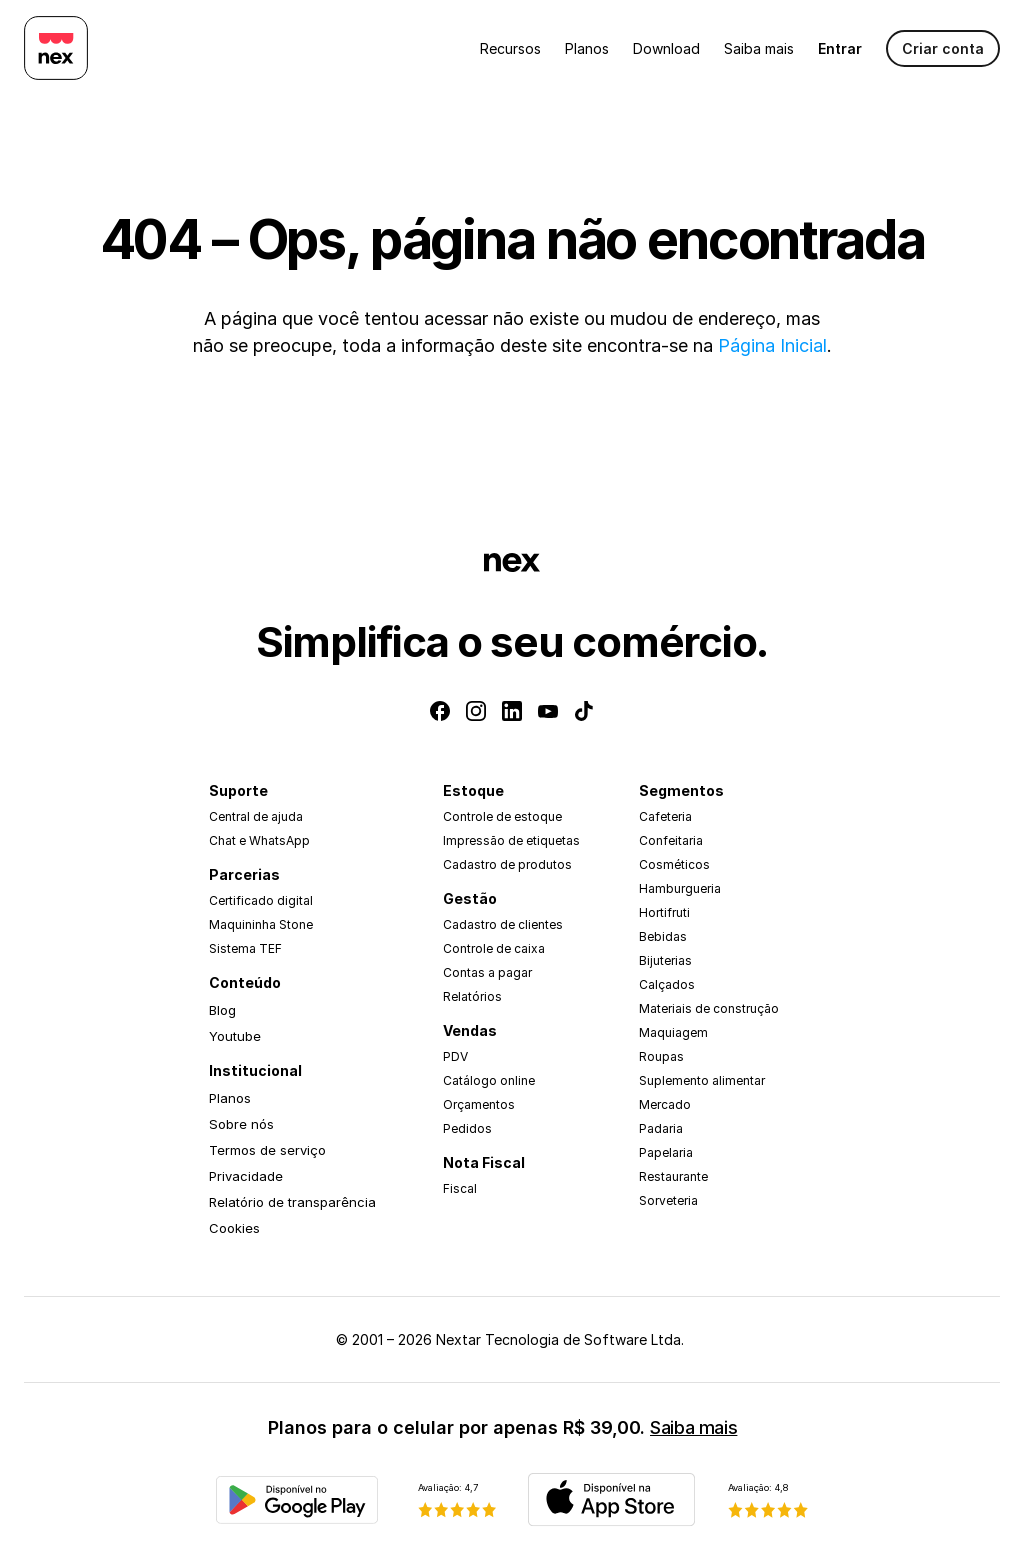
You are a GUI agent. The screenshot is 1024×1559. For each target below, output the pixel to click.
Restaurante (673, 1176)
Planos (587, 48)
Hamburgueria (680, 888)
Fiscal (460, 1188)
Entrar (840, 48)
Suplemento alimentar (702, 1080)
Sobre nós (241, 1124)
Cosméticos (674, 864)
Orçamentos (479, 1104)
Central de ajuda (256, 816)
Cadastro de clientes (503, 924)
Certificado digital (261, 900)
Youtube (235, 1036)
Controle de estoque (502, 816)
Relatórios (472, 996)
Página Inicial (772, 345)
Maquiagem (673, 1032)
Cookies (234, 1228)
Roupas (661, 1056)
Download (666, 48)
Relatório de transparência (292, 1202)
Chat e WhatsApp (259, 840)
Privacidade (246, 1176)
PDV (455, 1056)
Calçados (667, 984)
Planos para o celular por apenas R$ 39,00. (502, 1427)
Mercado (665, 1104)
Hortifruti (664, 912)
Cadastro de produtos (507, 864)
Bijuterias (665, 960)
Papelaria (666, 1152)
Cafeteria (665, 816)
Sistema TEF (245, 948)
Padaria (661, 1128)
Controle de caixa (494, 948)
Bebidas (663, 936)
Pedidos (467, 1128)
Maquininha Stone (261, 924)
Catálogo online (489, 1080)
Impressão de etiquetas (511, 840)
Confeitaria (671, 840)
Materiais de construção (709, 1008)
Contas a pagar (487, 972)
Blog (222, 1010)
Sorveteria (668, 1200)
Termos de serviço (267, 1150)
